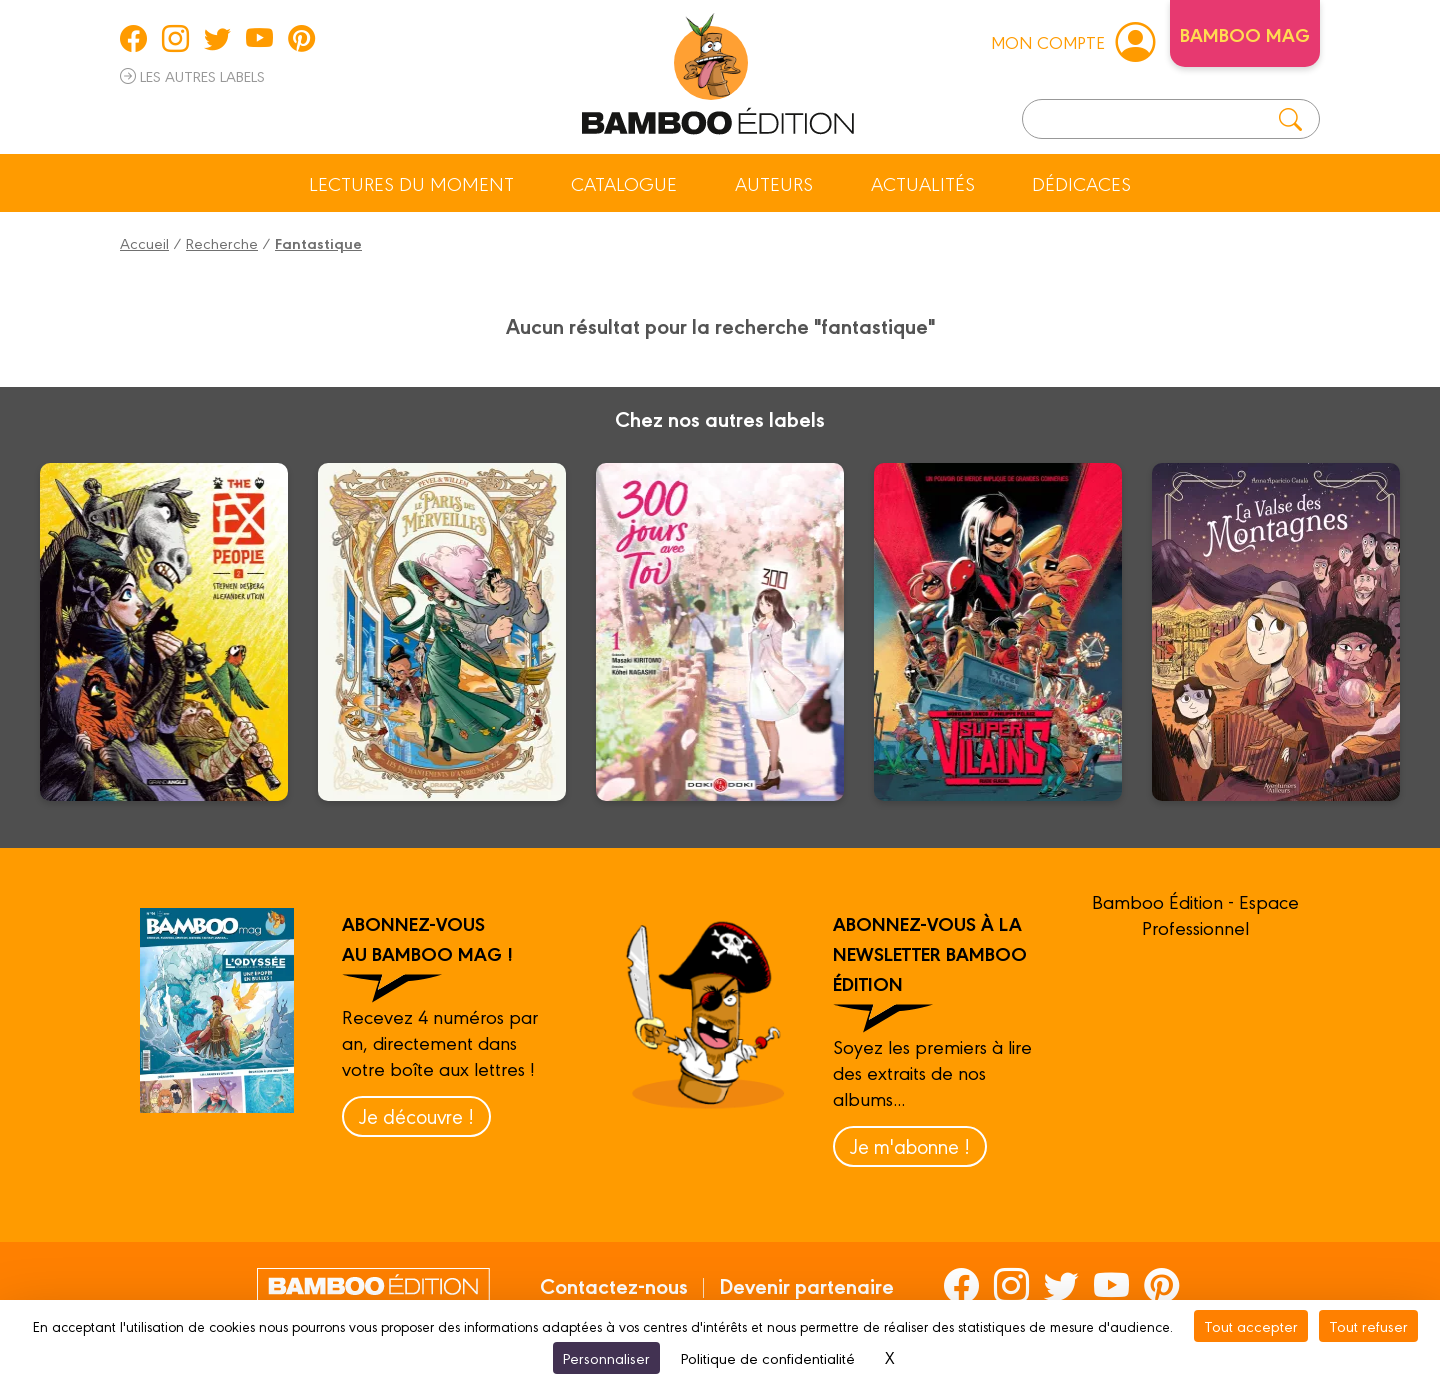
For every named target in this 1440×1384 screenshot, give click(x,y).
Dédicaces (1081, 183)
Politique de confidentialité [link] (768, 1357)
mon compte (1073, 41)
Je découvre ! (416, 1115)
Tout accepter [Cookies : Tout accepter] (1251, 1325)
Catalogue (624, 183)
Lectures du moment (411, 183)
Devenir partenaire (806, 1285)
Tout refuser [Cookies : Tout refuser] (1368, 1325)
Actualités (923, 183)
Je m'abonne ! (910, 1145)
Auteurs (774, 183)
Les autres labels (192, 75)
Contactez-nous (614, 1285)
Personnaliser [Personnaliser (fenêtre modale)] (606, 1357)
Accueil (144, 242)
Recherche (222, 242)
